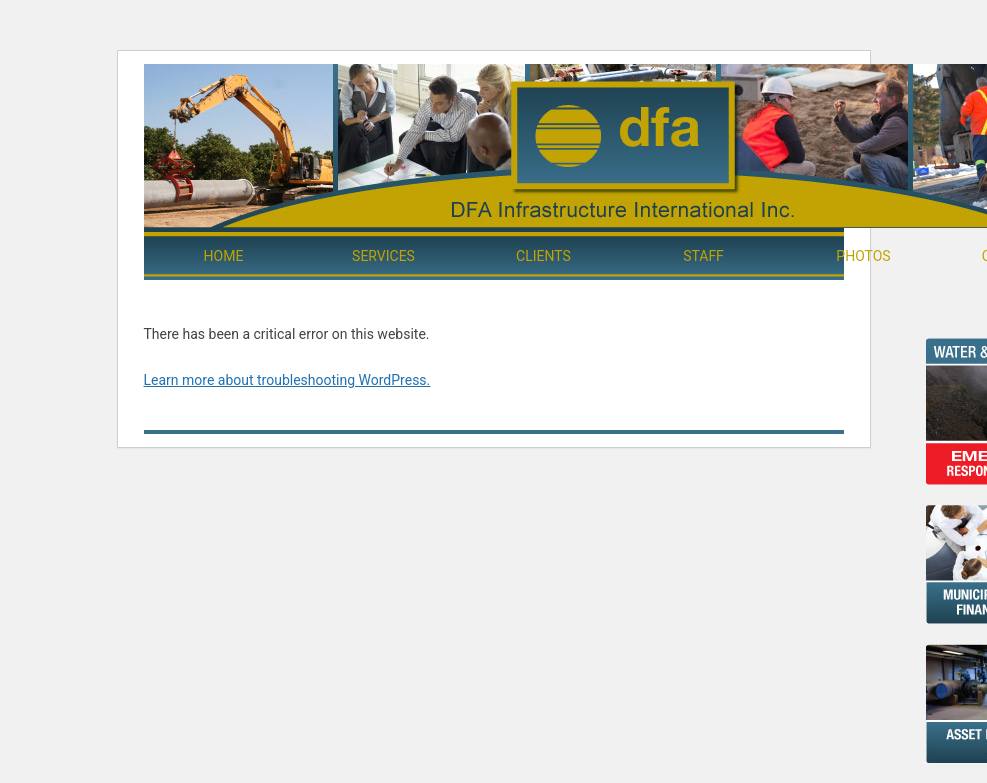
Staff (703, 256)
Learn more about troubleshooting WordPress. (287, 380)
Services (383, 256)
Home (224, 256)
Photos (863, 256)
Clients (543, 256)
